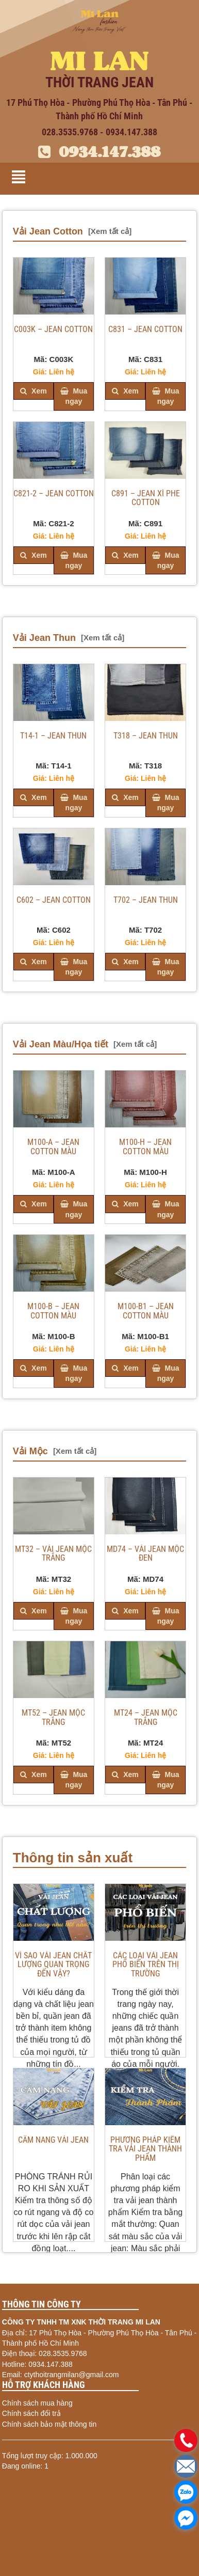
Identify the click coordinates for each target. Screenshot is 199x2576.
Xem (33, 391)
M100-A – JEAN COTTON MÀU (53, 1147)
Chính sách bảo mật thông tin (49, 2424)
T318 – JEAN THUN (145, 736)
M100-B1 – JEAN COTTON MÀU (146, 1311)
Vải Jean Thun (44, 638)
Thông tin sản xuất (72, 1857)
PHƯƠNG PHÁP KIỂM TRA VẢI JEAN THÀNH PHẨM (145, 2149)
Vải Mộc (30, 1451)
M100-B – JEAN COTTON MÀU (53, 1311)
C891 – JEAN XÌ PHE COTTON (145, 498)
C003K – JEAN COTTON (53, 329)
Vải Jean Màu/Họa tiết (60, 1044)
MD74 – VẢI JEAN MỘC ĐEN (145, 1554)
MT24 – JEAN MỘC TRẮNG (145, 1717)
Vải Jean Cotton (48, 231)
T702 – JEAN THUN (145, 900)
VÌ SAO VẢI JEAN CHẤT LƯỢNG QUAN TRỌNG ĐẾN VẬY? (53, 1964)
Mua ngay (74, 396)
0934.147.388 (99, 152)
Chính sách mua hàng (37, 2403)
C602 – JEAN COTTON (53, 900)
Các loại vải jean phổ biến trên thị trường (145, 1964)
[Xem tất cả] (109, 231)
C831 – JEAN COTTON (145, 329)
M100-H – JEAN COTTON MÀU (145, 1147)
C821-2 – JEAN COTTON (53, 493)
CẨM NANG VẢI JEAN (53, 2140)
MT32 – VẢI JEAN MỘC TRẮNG (53, 1554)
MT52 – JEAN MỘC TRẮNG (53, 1717)
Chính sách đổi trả (31, 2413)
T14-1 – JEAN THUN (53, 736)
